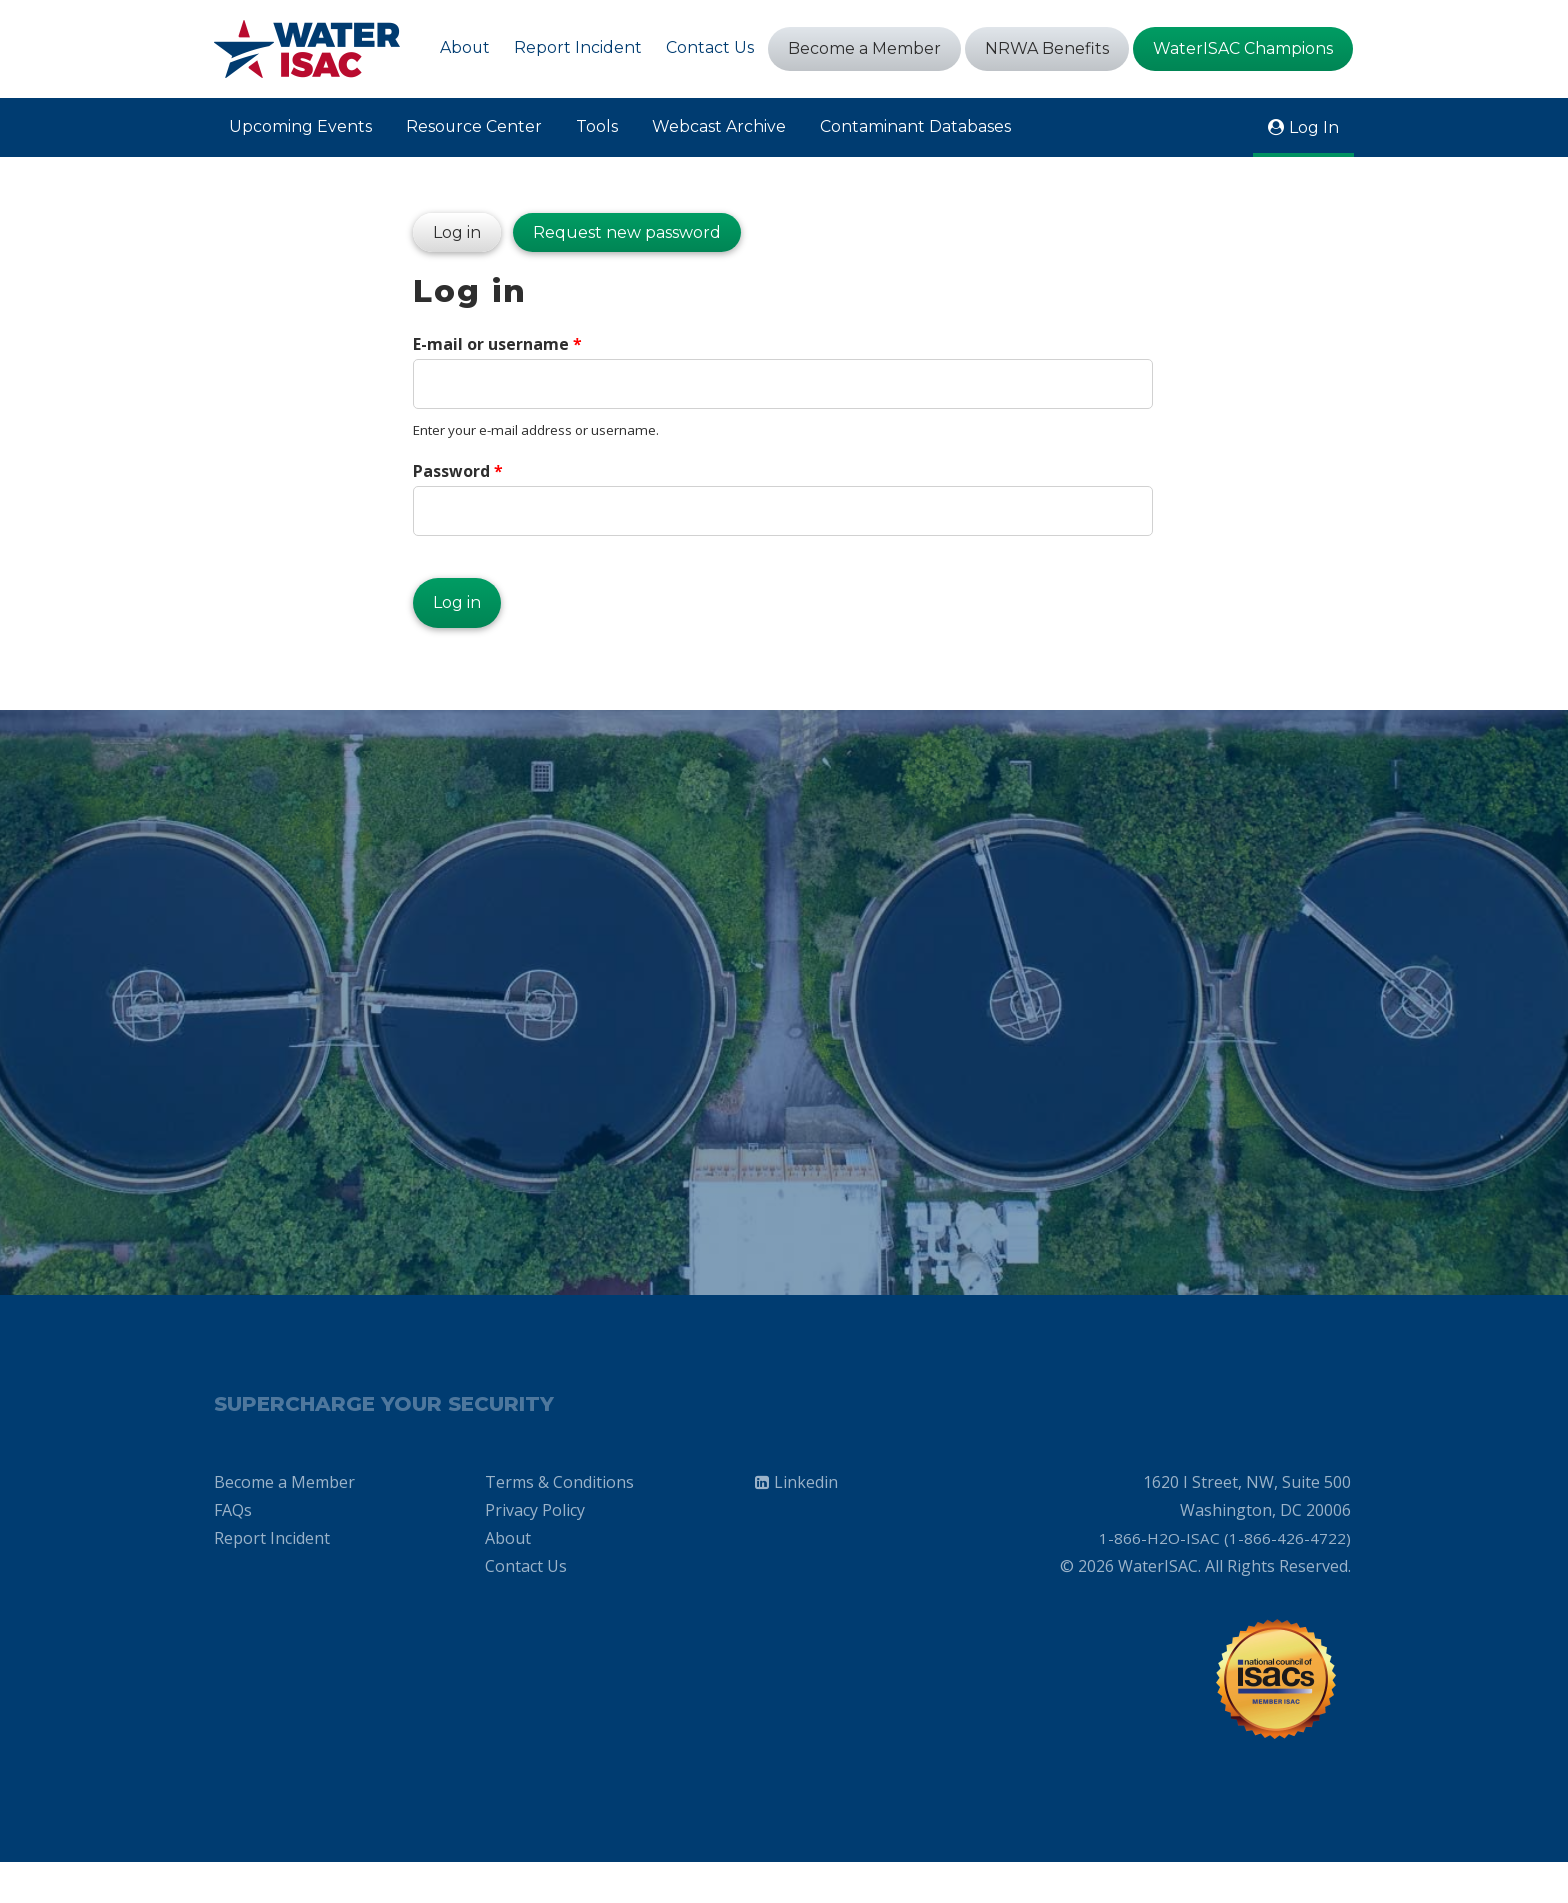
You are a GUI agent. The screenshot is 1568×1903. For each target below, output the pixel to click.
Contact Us (710, 47)
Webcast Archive (720, 126)
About (464, 47)
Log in (447, 231)
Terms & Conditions (559, 1515)
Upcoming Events (300, 126)
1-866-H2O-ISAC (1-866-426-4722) (1225, 1571)
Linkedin (806, 1515)
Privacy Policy (535, 1543)
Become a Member (864, 48)
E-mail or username (497, 350)
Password (458, 478)
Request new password (627, 236)
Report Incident (578, 47)
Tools (598, 126)
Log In (1314, 127)
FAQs (233, 1543)
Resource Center (474, 126)
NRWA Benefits (1047, 48)
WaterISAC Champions (1243, 48)
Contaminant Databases (916, 126)
